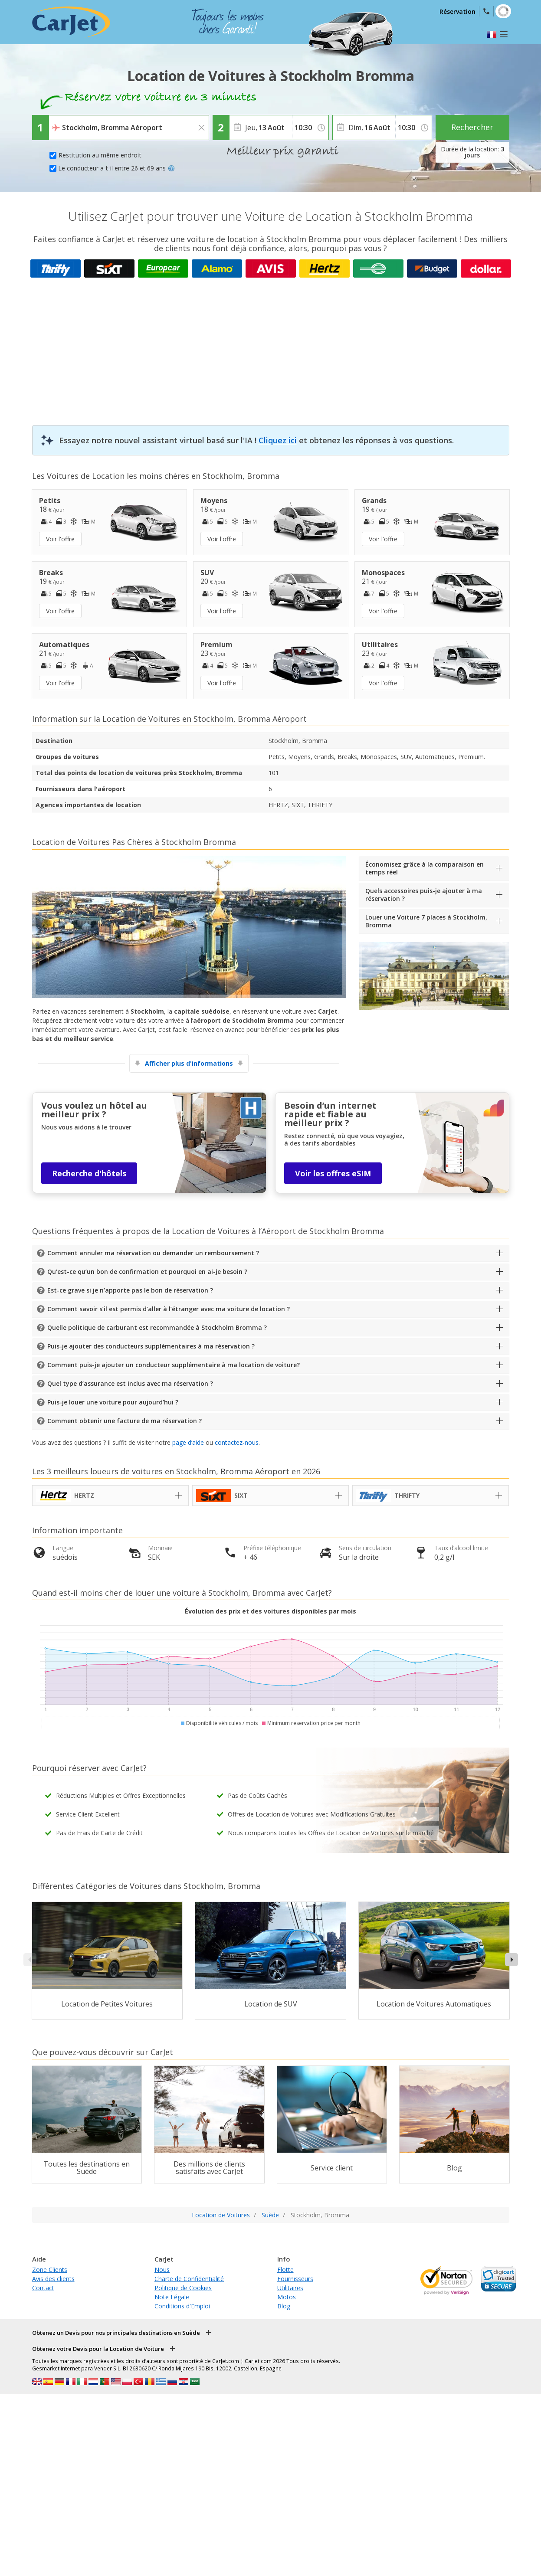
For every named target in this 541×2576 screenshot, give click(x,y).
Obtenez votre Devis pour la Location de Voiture (98, 2349)
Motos (286, 2297)
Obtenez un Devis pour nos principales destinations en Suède (116, 2333)
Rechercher (472, 127)
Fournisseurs (295, 2279)
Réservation (457, 11)
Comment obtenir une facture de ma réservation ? (124, 1421)
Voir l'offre (60, 539)
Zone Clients (49, 2269)
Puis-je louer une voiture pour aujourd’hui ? (112, 1402)
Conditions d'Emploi (182, 2306)
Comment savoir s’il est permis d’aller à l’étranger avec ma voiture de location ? (168, 1309)
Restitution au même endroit (100, 155)
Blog (283, 2306)
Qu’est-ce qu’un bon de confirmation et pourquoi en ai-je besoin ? (147, 1271)
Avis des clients (53, 2279)
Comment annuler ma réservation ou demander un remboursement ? (153, 1253)
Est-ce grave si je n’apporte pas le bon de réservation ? (130, 1290)
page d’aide (188, 1442)
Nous (162, 2269)
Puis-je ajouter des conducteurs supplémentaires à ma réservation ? (151, 1346)
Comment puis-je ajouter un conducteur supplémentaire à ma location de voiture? (173, 1365)
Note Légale (171, 2297)
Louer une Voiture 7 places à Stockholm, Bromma (426, 921)
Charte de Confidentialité (189, 2279)
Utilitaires (290, 2288)
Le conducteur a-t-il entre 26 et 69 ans (116, 168)
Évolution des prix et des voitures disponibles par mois (270, 1611)
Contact (43, 2288)
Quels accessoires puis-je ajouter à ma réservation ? (423, 895)
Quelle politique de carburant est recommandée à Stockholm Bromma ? (157, 1327)
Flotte (285, 2269)
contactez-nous (237, 1442)
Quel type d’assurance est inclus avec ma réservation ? (130, 1383)
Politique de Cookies (183, 2288)
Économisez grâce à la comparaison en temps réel (424, 868)
